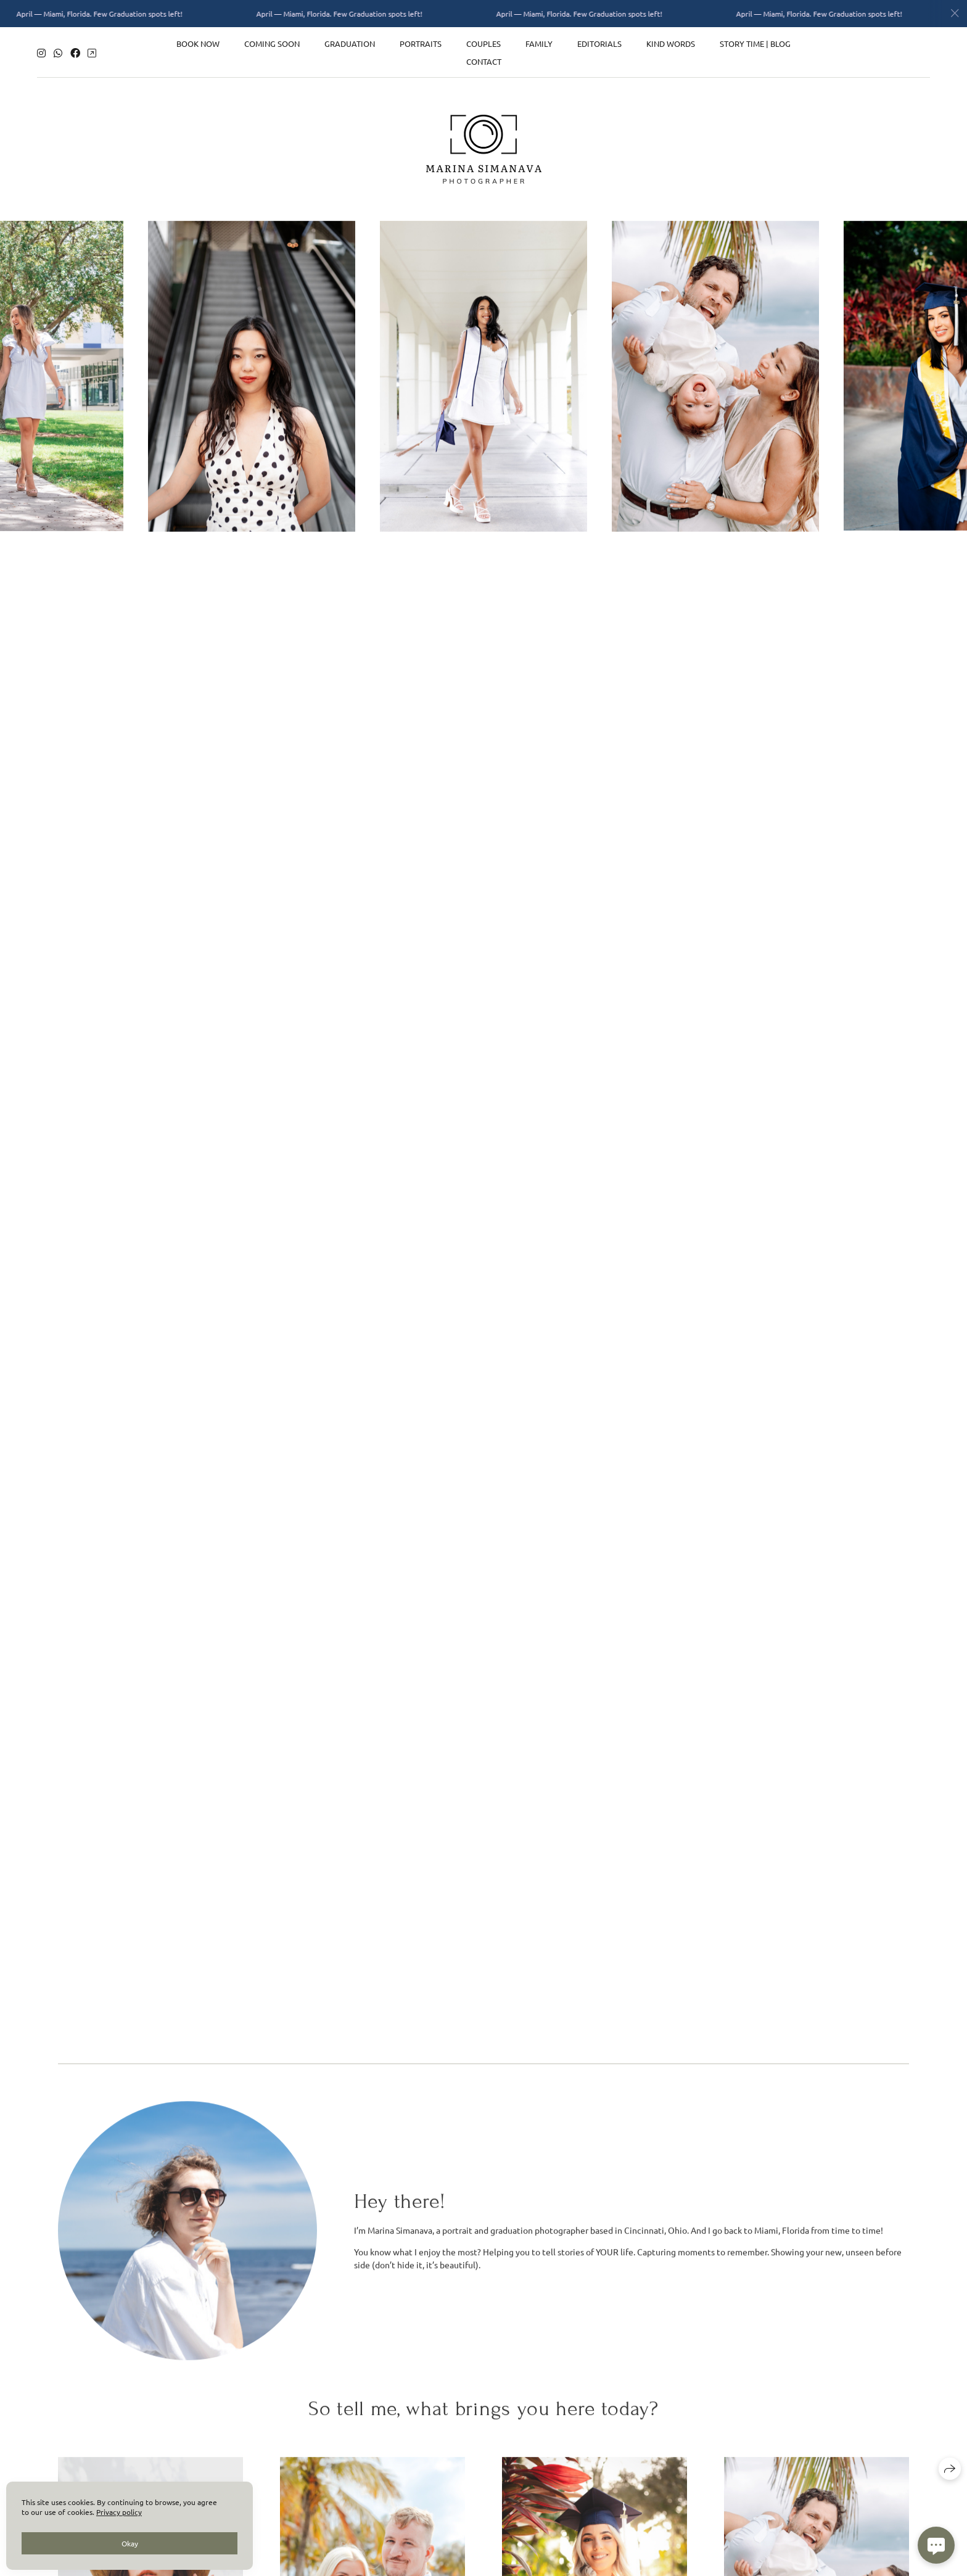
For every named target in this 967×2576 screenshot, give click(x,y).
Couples (483, 42)
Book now (198, 42)
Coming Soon (272, 42)
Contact (483, 60)
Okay (129, 2543)
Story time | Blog (755, 42)
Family (539, 42)
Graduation (349, 42)
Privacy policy (119, 2512)
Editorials (599, 42)
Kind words (670, 42)
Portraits (421, 42)
